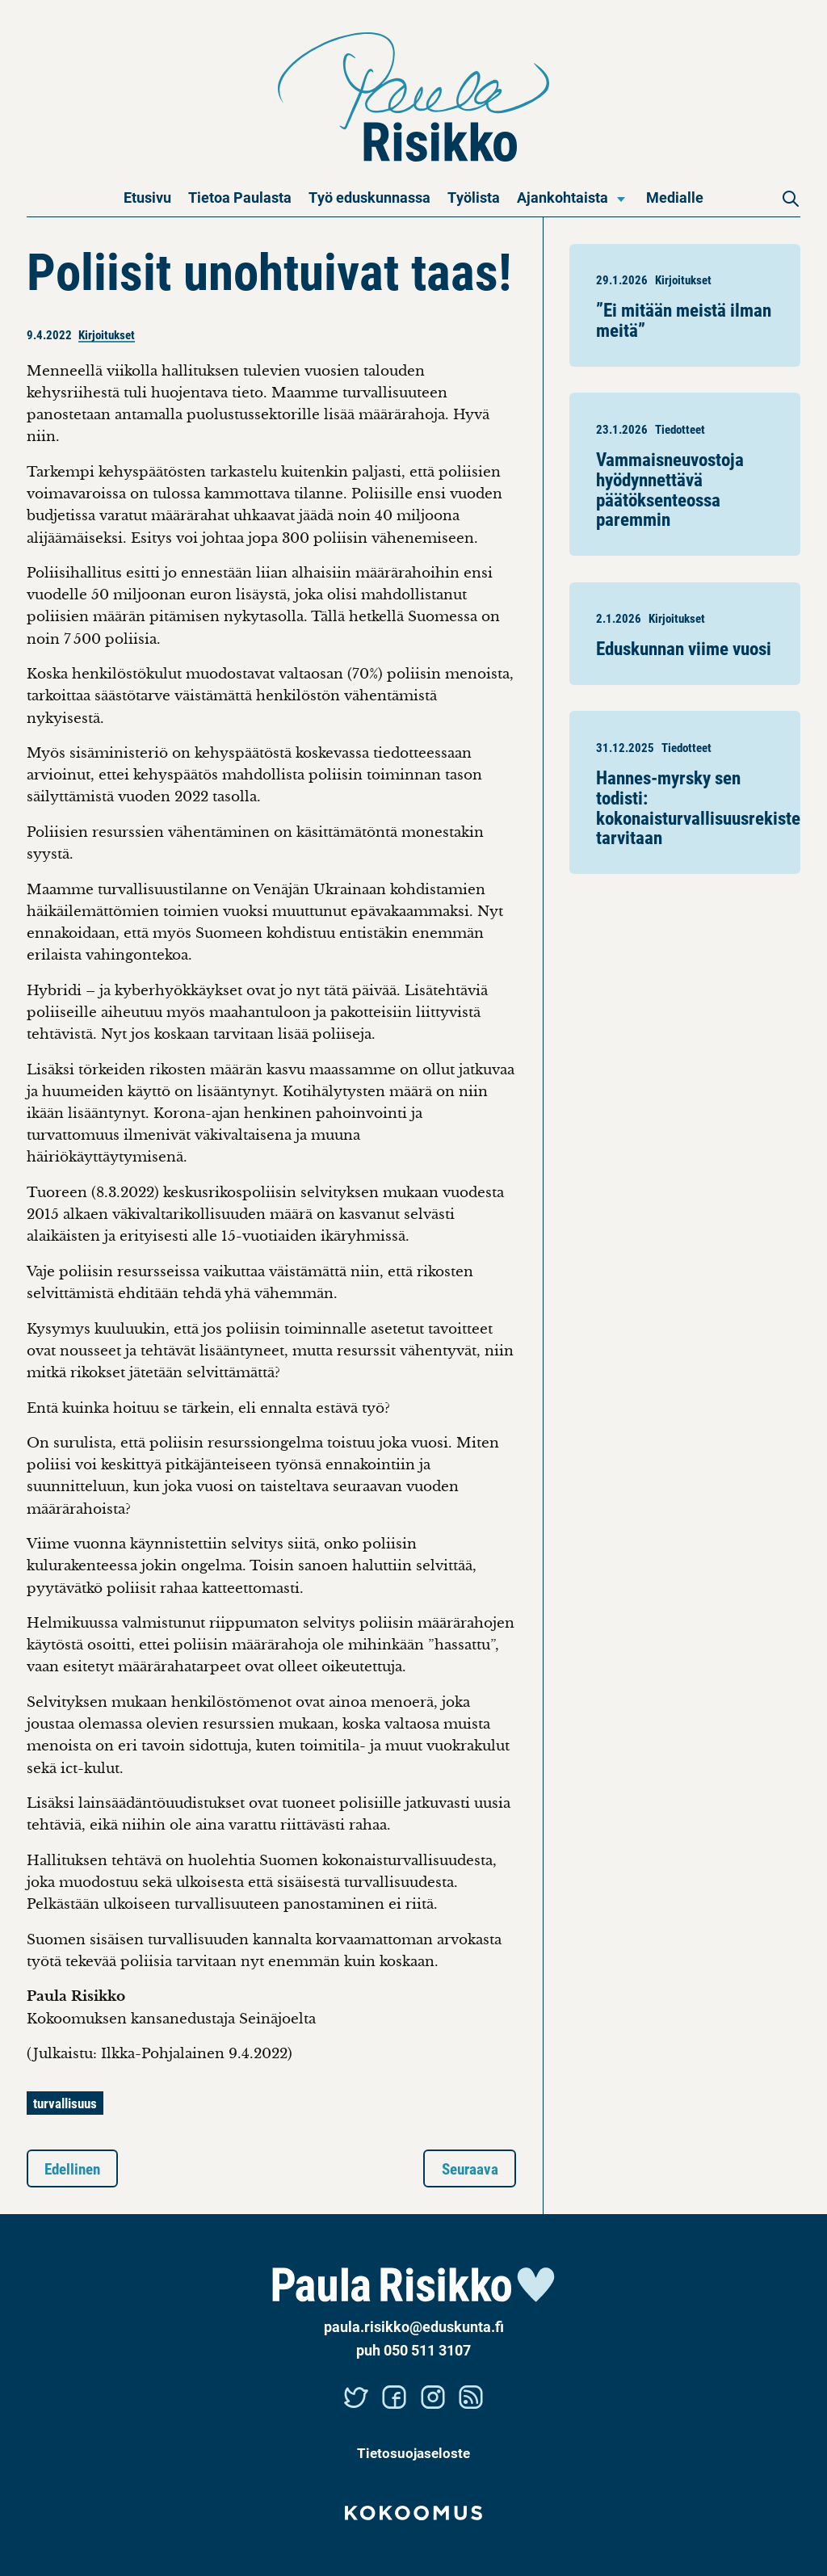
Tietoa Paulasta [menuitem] (240, 197)
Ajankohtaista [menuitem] (562, 197)
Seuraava (470, 2168)
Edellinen (72, 2168)
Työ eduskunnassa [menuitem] (369, 197)
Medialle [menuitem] (674, 197)
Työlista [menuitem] (473, 197)
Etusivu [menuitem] (147, 197)
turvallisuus (65, 2103)
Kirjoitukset (106, 334)
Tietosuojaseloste (413, 2453)
